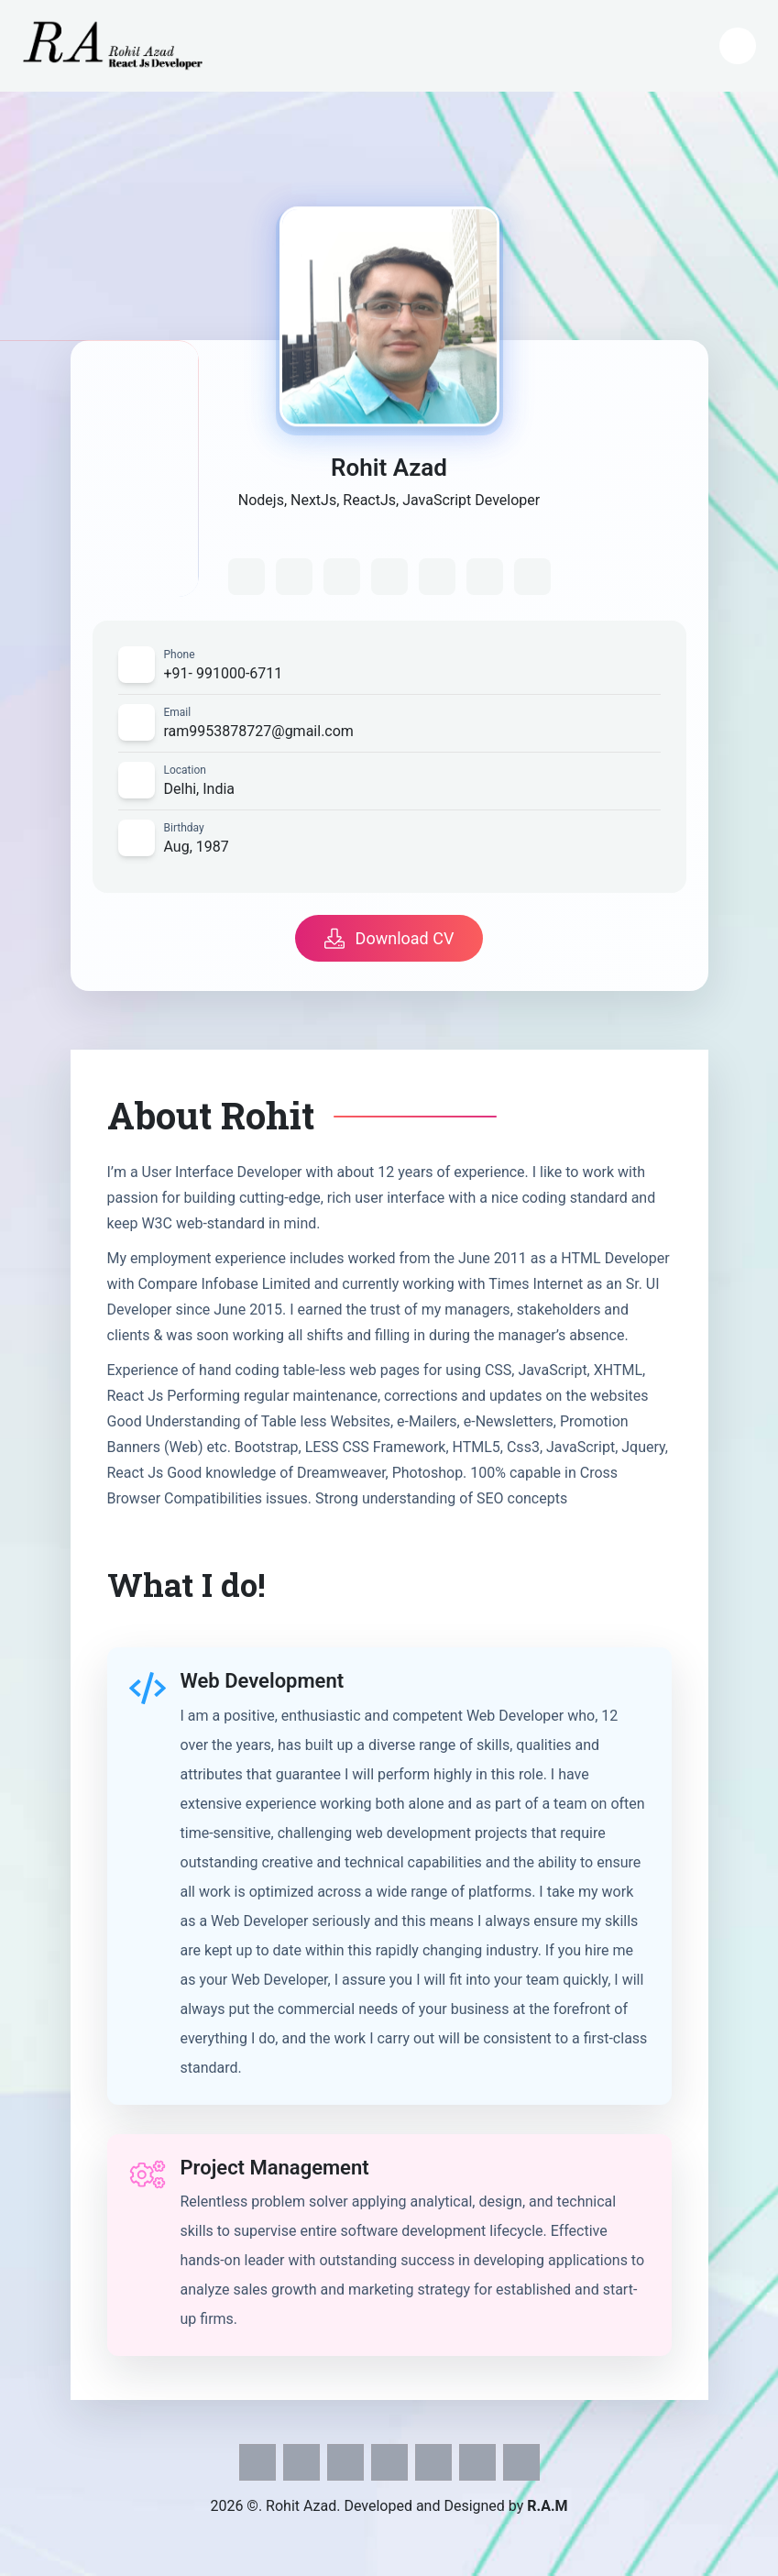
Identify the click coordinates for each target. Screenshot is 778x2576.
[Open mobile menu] (737, 46)
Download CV (389, 938)
